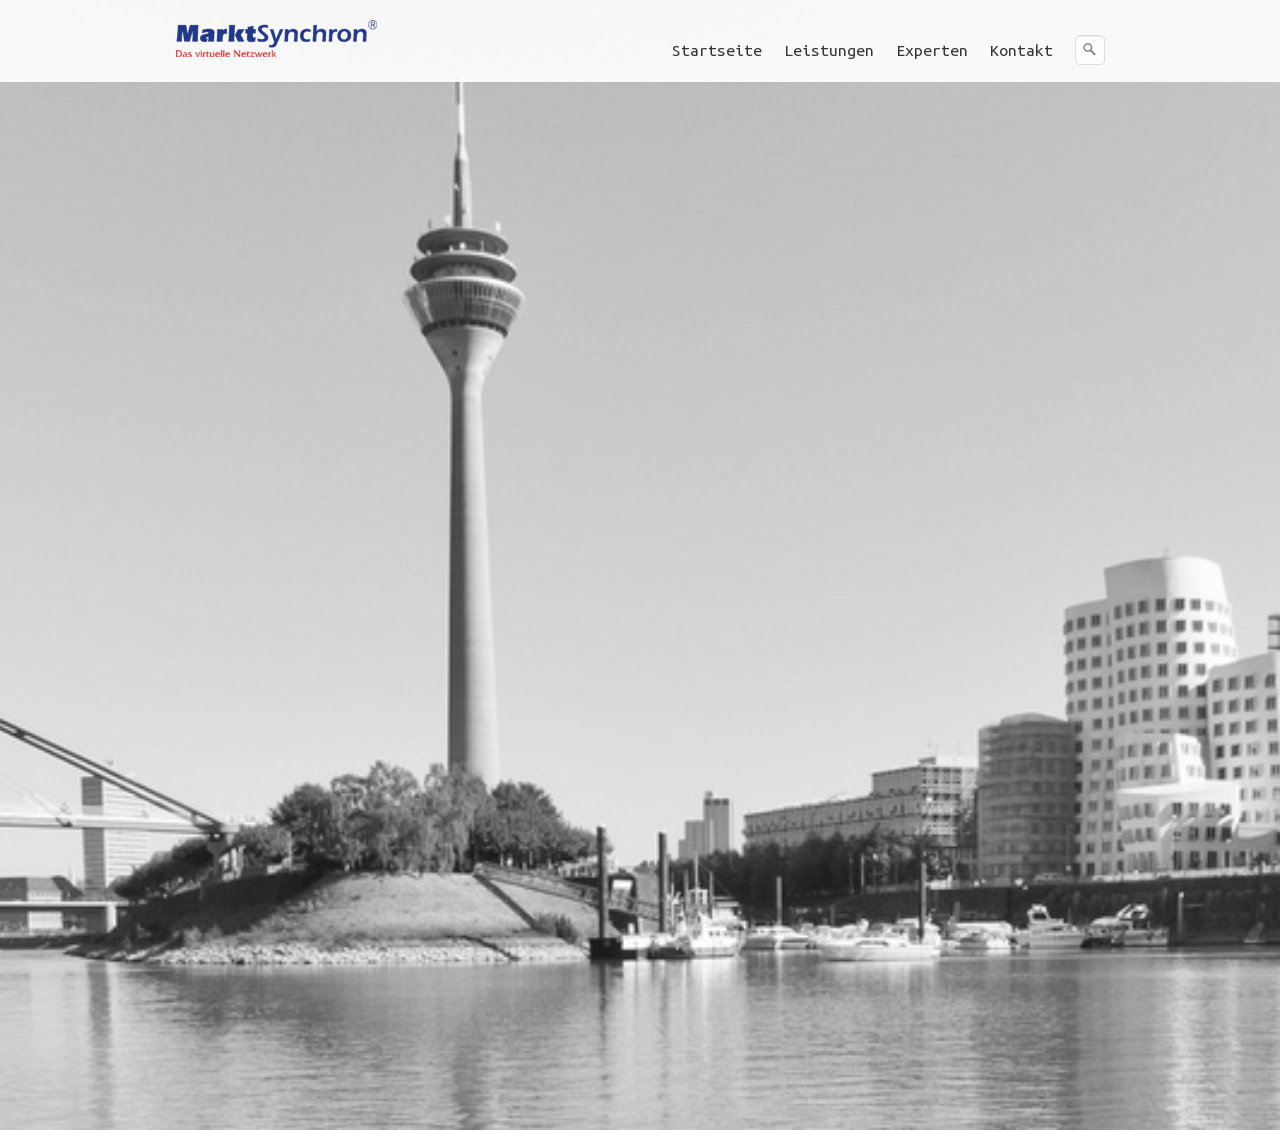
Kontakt (1021, 50)
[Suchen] (1090, 50)
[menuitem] (718, 50)
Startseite (717, 50)
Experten (932, 50)
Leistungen (829, 50)
